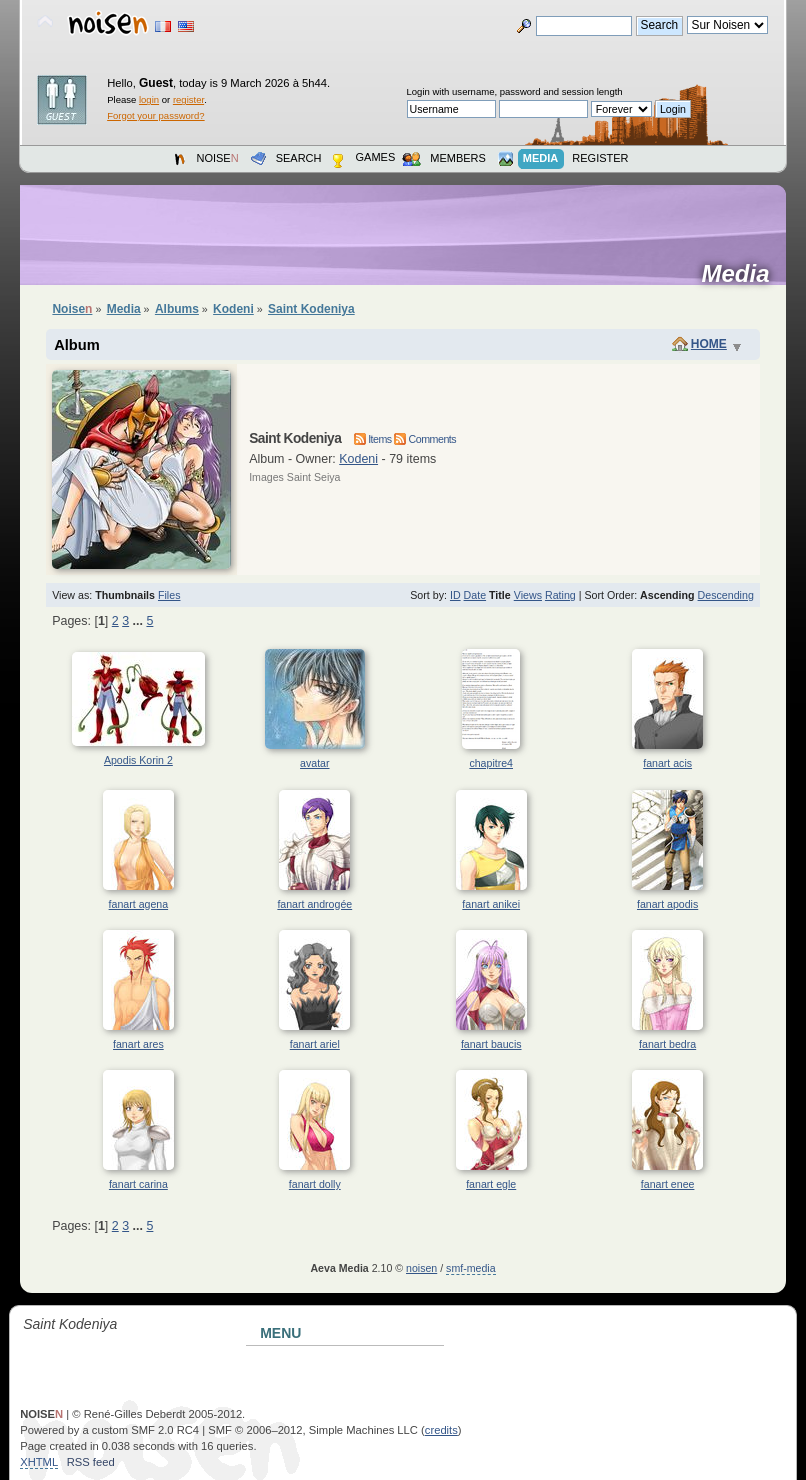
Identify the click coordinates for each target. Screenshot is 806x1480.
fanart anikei (491, 904)
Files (169, 595)
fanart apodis (667, 904)
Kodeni (358, 459)
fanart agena (139, 904)
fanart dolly (315, 1184)
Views (528, 595)
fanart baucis (491, 1044)
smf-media (470, 1268)
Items (373, 439)
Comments (425, 439)
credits (441, 1430)
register (188, 99)
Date (475, 595)
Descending (726, 595)
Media (741, 274)
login (149, 99)
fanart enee (668, 1184)
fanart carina (138, 1184)
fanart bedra (667, 1044)
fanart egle (491, 1184)
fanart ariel (315, 1044)
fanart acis (667, 763)
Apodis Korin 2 (138, 760)
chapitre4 (491, 763)
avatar (314, 763)
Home (709, 344)
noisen (421, 1268)
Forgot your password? (155, 115)
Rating (560, 595)
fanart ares (138, 1044)
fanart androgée (314, 904)
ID (455, 595)
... (140, 621)
